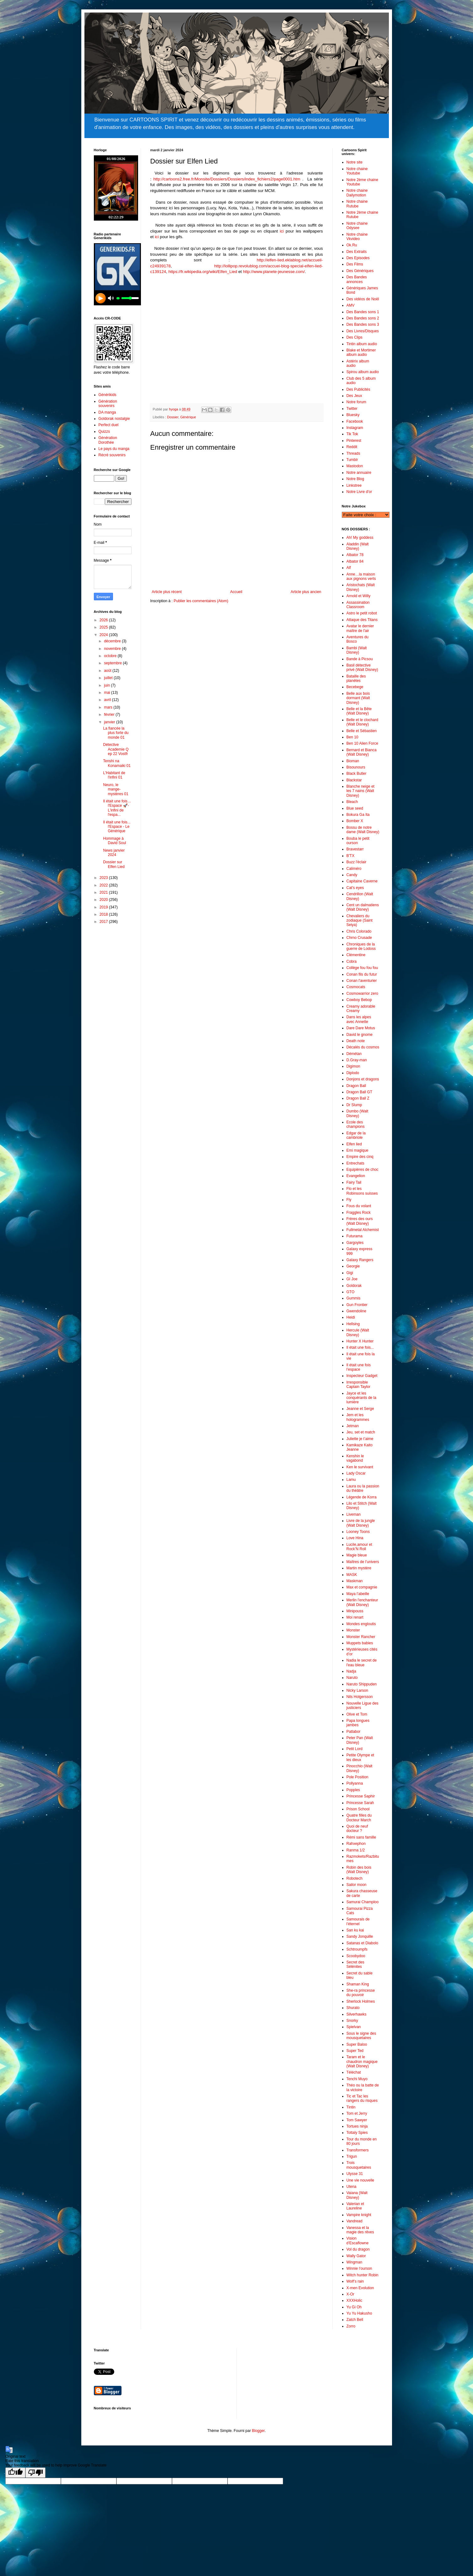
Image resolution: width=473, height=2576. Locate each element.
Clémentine (356, 955)
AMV (351, 305)
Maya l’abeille (358, 1594)
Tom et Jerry (357, 2113)
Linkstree (354, 485)
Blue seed (355, 808)
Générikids (107, 395)
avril (108, 700)
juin (107, 685)
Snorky (352, 2020)
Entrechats (355, 1163)
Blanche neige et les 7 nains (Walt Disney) (360, 791)
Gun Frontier (357, 1305)
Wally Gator (356, 2256)
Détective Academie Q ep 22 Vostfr (115, 749)
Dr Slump (354, 1105)
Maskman (355, 1581)
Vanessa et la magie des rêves (360, 2229)
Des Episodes (358, 258)
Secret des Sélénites (355, 1964)
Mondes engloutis (361, 1624)
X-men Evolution (360, 2288)
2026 (104, 620)
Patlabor (354, 1731)
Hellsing (353, 1324)
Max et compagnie (362, 1587)
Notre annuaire (359, 472)
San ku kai (355, 1930)
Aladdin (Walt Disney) (358, 546)
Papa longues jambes (358, 1722)
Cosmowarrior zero (362, 993)
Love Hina (355, 1538)
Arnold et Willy (359, 596)
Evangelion (356, 1176)
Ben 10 (352, 737)
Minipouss (355, 1611)
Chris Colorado (359, 931)
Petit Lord (355, 1749)
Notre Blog (355, 479)
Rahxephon (356, 1843)
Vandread (355, 2221)
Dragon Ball (356, 1086)
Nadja (351, 1671)
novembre (113, 648)
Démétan (354, 1054)
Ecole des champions (356, 1124)
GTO (351, 1292)
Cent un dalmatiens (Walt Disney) (363, 907)
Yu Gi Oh (354, 2307)
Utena (352, 2186)
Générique (188, 417)
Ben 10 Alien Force (362, 743)
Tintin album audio (362, 344)
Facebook (355, 421)
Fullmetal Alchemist (363, 1230)
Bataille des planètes (356, 678)
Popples (353, 1790)
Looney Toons (358, 1531)
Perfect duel (109, 425)
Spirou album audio (363, 372)
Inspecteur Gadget (362, 1376)
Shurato (353, 2008)
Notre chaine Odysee (357, 225)
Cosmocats (356, 987)
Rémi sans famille (361, 1837)
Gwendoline (356, 1311)
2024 (104, 635)
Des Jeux (354, 396)
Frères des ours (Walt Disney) (360, 1221)
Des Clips (355, 337)
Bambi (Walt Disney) (357, 650)
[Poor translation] (35, 2472)
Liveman (354, 1514)
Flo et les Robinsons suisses (362, 1190)
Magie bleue (357, 1555)
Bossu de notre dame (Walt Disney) (363, 829)
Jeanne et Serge (360, 1408)
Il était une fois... (360, 1347)
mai (107, 692)
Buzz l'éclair (357, 862)
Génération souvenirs (108, 403)
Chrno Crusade (359, 937)
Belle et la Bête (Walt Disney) (359, 711)
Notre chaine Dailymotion (357, 192)
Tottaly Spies (357, 2132)
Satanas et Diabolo (362, 1943)
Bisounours (356, 767)
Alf (349, 567)
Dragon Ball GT (360, 1092)
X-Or (350, 2294)
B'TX (351, 856)
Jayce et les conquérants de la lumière (361, 1398)
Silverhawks (357, 2014)
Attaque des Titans (362, 620)
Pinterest (354, 440)
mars (108, 707)
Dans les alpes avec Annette (359, 1019)
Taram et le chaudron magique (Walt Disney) (362, 2061)
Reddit (352, 447)
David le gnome (360, 1034)
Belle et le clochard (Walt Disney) (362, 722)
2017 (104, 921)
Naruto (352, 1677)
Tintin (351, 2107)
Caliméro (354, 868)
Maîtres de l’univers (363, 1562)
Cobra (352, 961)
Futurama (355, 1236)
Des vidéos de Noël (363, 299)
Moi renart (355, 1617)
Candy (352, 875)
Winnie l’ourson (359, 2268)
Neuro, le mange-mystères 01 (115, 789)
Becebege (355, 687)
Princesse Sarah (360, 1803)
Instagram (355, 428)
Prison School (358, 1809)
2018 (104, 914)
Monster (353, 1630)
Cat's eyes (355, 888)
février (110, 714)
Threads (353, 453)
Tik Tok (352, 434)
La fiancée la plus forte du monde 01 (115, 733)
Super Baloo (357, 2044)
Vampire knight (359, 2215)
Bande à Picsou (360, 659)
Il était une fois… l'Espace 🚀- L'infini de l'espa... (117, 808)
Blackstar (354, 780)
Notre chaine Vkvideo (357, 236)
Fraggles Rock (359, 1212)
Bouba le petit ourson (358, 840)
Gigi (350, 1273)
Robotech (355, 1878)
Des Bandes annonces (357, 279)
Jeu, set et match (361, 1432)
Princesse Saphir (361, 1796)
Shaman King (358, 1984)
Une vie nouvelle (360, 2180)
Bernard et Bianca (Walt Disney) (362, 752)
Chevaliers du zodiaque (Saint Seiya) (360, 920)
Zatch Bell (355, 2319)
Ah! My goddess (360, 537)
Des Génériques (360, 271)
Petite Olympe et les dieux (360, 1757)
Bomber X (355, 821)
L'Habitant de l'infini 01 (114, 775)
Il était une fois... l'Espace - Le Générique (116, 826)
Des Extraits (357, 251)
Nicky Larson (357, 1690)
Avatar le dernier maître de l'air (360, 628)
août (108, 670)
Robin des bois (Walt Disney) (359, 1869)
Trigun (352, 2156)
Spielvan (354, 2027)
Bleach (352, 802)
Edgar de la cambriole (356, 1135)
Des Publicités (358, 389)
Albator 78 (355, 555)
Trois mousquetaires (359, 2165)
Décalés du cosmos (363, 1047)
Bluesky (353, 415)
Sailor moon (357, 1884)
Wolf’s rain (355, 2281)
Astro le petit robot (362, 613)
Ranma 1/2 (356, 1850)
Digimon (353, 1066)
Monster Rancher (361, 1637)
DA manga (107, 412)
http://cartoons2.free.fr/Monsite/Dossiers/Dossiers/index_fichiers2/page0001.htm (226, 179)
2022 (104, 885)
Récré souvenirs (112, 455)
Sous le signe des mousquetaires (361, 2035)
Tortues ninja (357, 2126)
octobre (110, 656)
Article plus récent (167, 592)
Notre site (355, 162)
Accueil (236, 592)
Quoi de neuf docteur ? (357, 1828)
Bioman (353, 761)
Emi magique (357, 1150)
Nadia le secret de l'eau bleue (362, 1662)
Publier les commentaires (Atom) (201, 601)
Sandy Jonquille (360, 1936)
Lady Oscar (356, 1473)
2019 (104, 907)
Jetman (353, 1426)
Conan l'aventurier (362, 980)
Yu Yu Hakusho (359, 2313)
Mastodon (355, 466)
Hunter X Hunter (360, 1341)
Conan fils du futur (362, 974)
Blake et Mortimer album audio (361, 352)
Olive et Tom (357, 1714)
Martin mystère (359, 1568)
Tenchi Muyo (357, 2079)
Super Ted (355, 2050)
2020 (104, 899)
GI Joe (352, 1279)
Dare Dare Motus (361, 1028)
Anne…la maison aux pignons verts (361, 576)
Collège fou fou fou (362, 968)
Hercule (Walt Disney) (358, 1332)
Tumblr (352, 460)
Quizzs (104, 431)
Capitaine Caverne (362, 881)
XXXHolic (355, 2300)
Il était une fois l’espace (359, 1367)
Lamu (351, 1479)
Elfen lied (354, 1144)
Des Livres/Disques (363, 331)
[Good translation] (15, 2472)
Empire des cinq (360, 1156)
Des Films (355, 264)
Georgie (353, 1266)
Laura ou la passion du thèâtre (363, 1488)
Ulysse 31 (355, 2174)
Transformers (358, 2150)
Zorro (351, 2326)
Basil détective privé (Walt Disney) (362, 667)
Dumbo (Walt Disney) (357, 1113)
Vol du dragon (358, 2249)
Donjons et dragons (363, 1079)
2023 (104, 878)
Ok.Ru (352, 245)
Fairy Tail (354, 1182)
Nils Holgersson (360, 1697)
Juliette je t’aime (360, 1439)
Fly (349, 1199)
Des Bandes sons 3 (363, 324)
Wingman (355, 2262)
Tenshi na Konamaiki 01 (117, 763)
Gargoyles (355, 1242)
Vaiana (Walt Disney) (357, 2195)
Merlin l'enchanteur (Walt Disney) (362, 1602)
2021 (104, 892)
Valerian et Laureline (355, 2206)
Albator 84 (355, 561)
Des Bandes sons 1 (363, 312)
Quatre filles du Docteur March (359, 1817)
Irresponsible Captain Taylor (359, 1384)
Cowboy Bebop (359, 1000)
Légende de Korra (362, 1497)
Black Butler (357, 773)
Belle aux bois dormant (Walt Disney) (358, 698)
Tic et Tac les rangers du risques (362, 2098)
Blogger (258, 2431)
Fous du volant (359, 1206)
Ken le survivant (360, 1467)
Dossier (172, 417)
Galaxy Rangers (360, 1260)
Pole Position (357, 1777)
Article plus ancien (306, 592)
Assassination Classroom (358, 604)
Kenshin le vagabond (355, 1458)
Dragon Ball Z (358, 1098)
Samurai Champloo (363, 1902)
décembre (113, 641)
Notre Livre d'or (359, 492)
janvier (110, 722)
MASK (352, 1574)
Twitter (352, 408)
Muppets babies (360, 1643)
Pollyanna (355, 1783)
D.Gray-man (357, 1060)
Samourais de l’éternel (358, 1921)
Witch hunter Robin (363, 2275)
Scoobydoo (356, 1956)
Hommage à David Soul (114, 840)
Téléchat (354, 2072)
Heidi (351, 1317)
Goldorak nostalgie (114, 418)
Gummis (354, 1298)
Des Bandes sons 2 (363, 318)
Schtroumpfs (357, 1949)
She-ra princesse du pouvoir (361, 1992)
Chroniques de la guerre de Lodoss (361, 946)
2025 (104, 627)
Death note (356, 1041)
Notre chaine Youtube (357, 171)
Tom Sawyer (357, 2120)
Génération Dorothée (108, 440)
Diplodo (353, 1073)
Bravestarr (355, 849)
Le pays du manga (114, 449)
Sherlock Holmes (361, 2001)
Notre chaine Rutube (357, 203)
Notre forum (356, 402)
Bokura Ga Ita (358, 814)
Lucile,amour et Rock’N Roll (359, 1546)
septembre (113, 663)
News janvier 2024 (114, 852)
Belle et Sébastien (362, 731)
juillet (109, 678)
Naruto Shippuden (362, 1684)
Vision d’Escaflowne (358, 2240)
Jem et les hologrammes (358, 1417)
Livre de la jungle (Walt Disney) (361, 1522)
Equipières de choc (363, 1169)
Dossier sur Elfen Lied (113, 864)
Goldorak (354, 1285)
